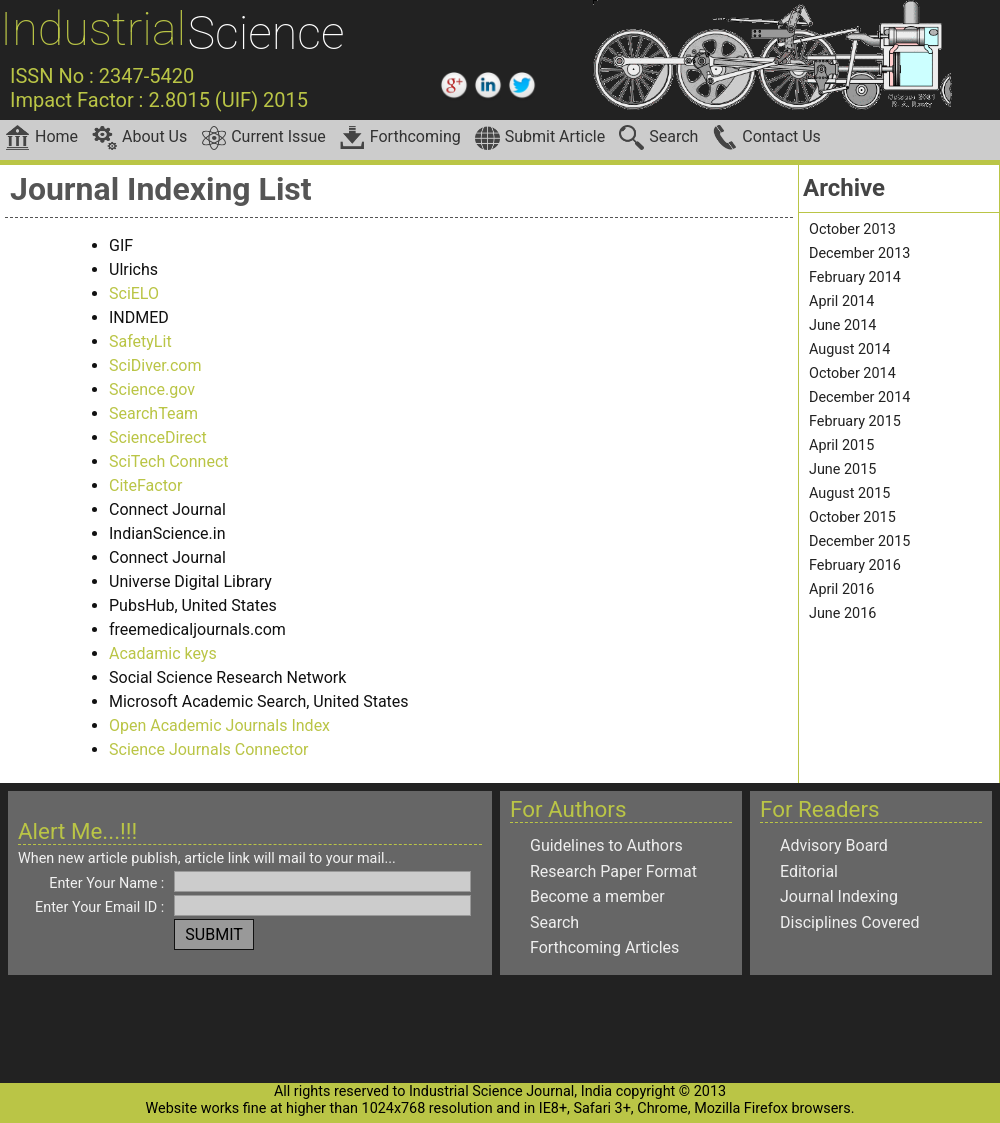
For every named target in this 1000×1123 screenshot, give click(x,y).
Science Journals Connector (208, 749)
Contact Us (766, 137)
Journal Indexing (839, 896)
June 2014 (842, 325)
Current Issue (263, 137)
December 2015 (859, 541)
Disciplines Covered (850, 922)
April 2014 (841, 301)
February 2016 (855, 565)
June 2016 (842, 613)
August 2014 (849, 349)
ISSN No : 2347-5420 (102, 76)
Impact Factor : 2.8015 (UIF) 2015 (159, 100)
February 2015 (855, 421)
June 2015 (842, 469)
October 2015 (852, 517)
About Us (139, 137)
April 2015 (841, 445)
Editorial (809, 871)
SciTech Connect (168, 461)
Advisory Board (834, 845)
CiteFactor (145, 485)
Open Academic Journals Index (219, 725)
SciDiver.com (155, 365)
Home (41, 137)
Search (658, 137)
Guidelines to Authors (606, 845)
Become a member (597, 896)
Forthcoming (400, 137)
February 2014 (855, 277)
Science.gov (152, 389)
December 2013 (859, 253)
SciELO (134, 293)
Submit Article (540, 137)
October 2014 (852, 373)
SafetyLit (140, 341)
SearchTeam (153, 413)
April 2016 (841, 589)
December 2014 (859, 397)
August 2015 (849, 493)
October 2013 (852, 229)
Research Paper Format (613, 871)
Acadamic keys (163, 653)
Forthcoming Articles (604, 947)
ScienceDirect (158, 437)
